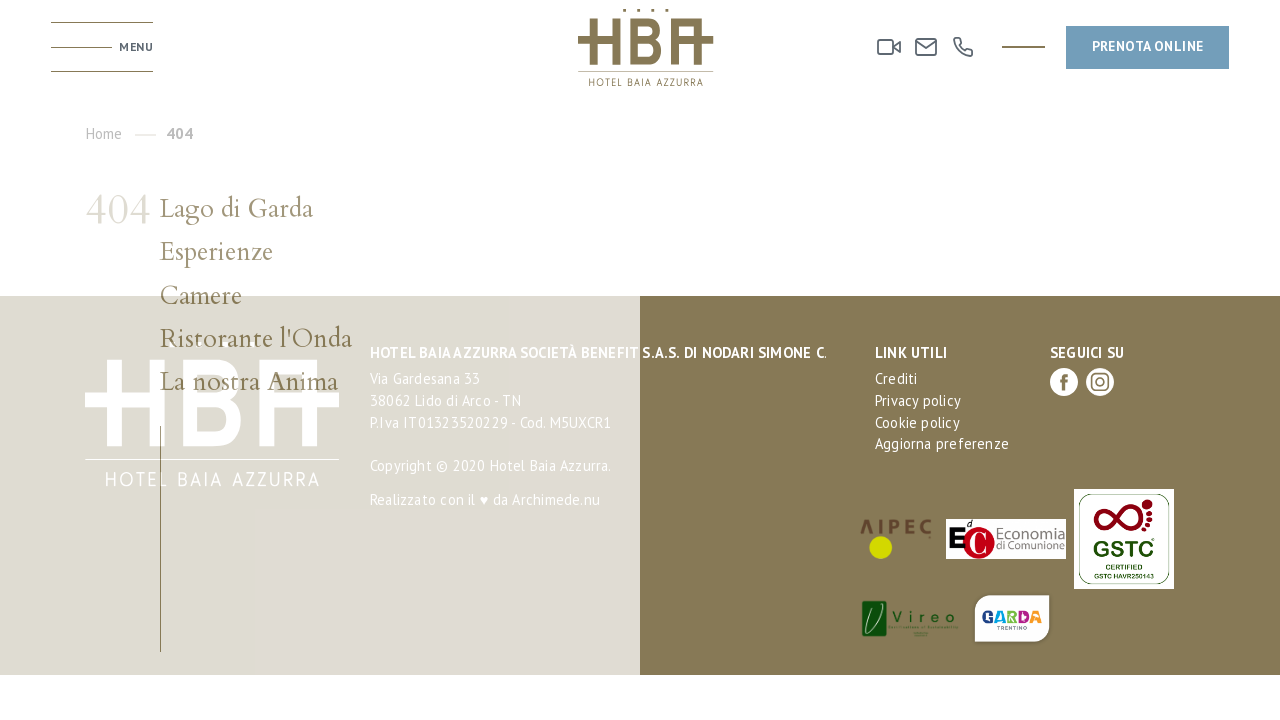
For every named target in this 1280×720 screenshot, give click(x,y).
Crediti (896, 378)
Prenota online (1148, 46)
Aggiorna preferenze (942, 443)
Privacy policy (918, 400)
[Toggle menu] (102, 47)
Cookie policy (917, 422)
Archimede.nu (556, 499)
